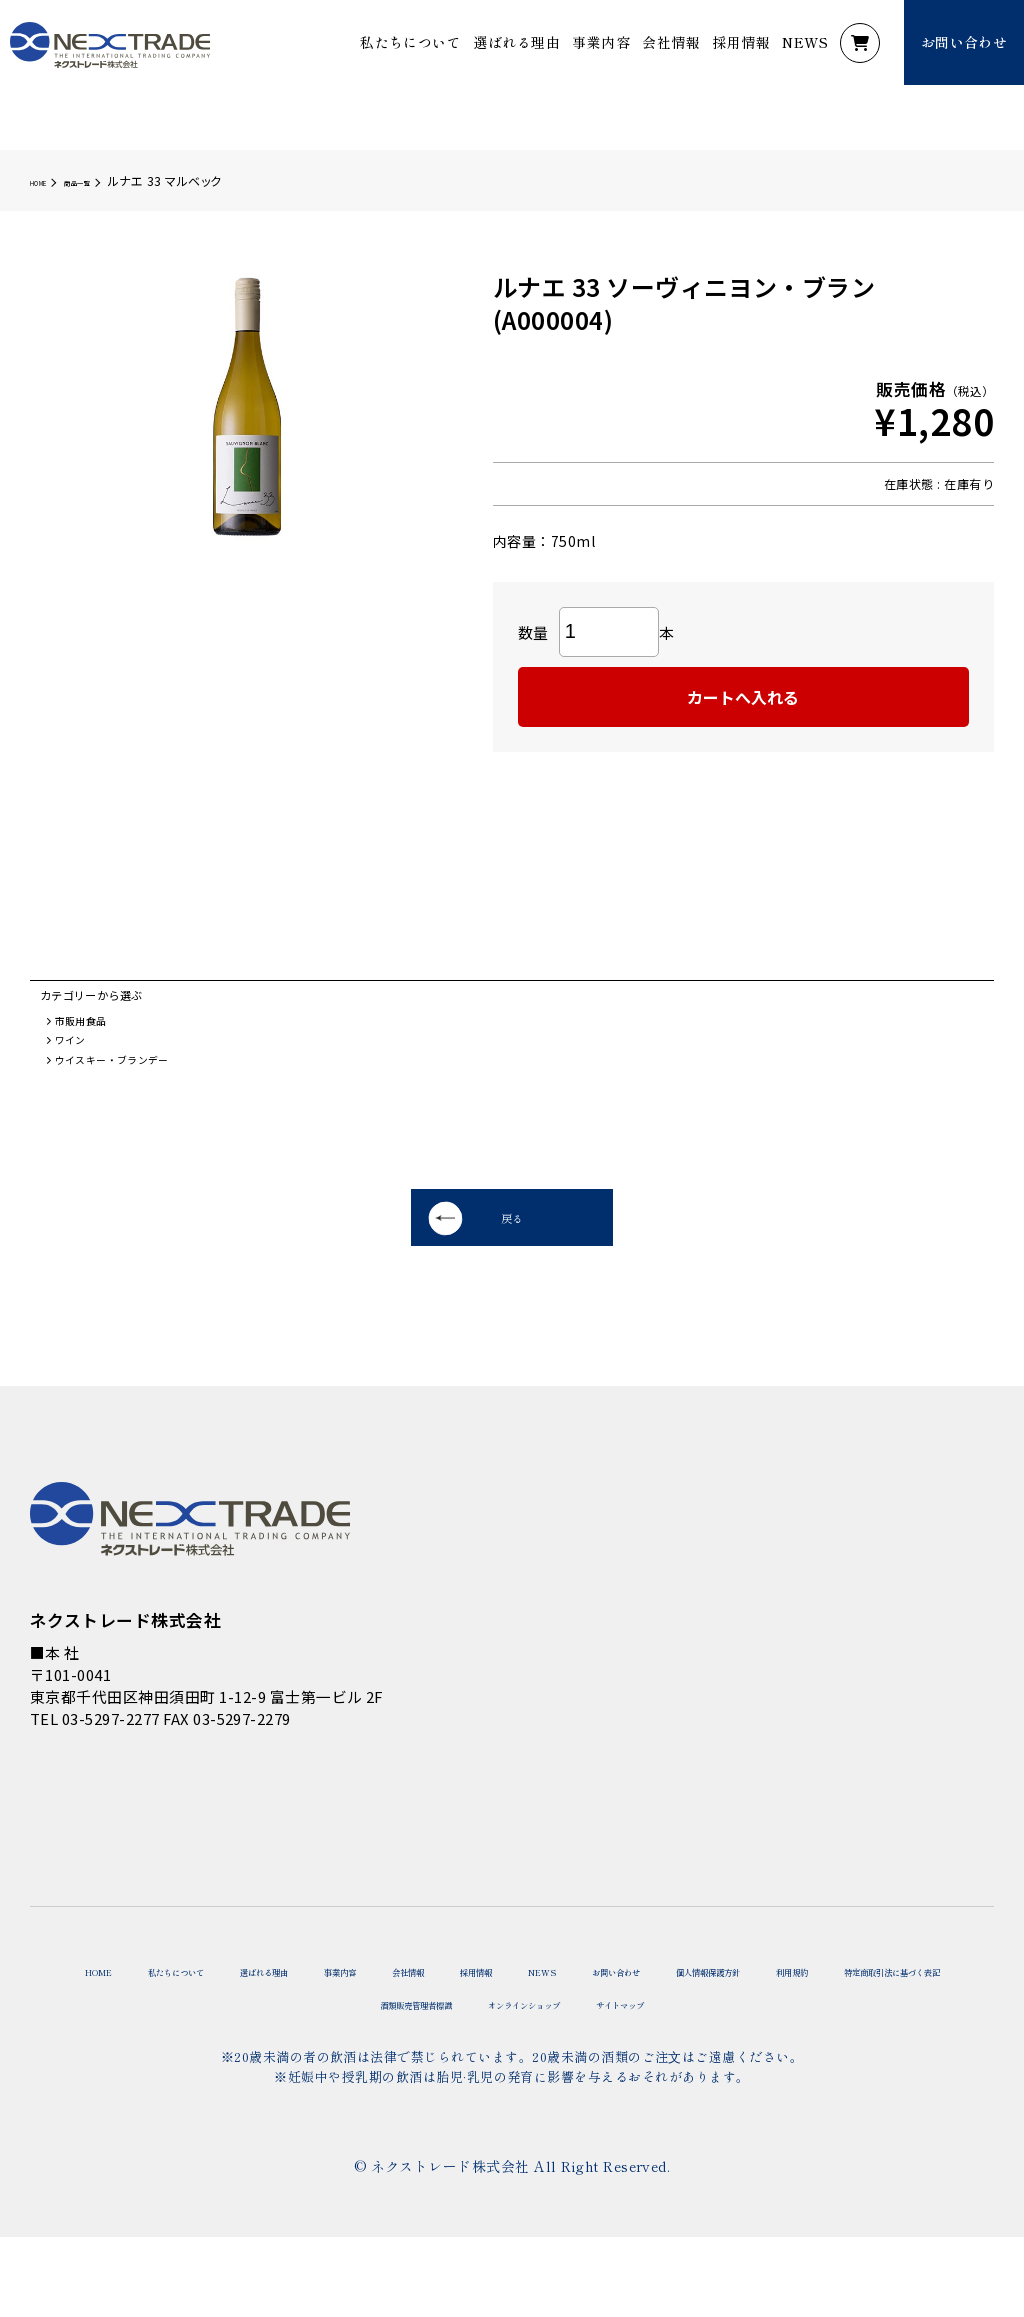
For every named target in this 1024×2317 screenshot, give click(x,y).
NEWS (805, 42)
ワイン (78, 1057)
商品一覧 (108, 180)
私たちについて (410, 42)
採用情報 (741, 42)
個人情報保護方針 (112, 2076)
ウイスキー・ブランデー (132, 1082)
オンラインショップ (774, 2076)
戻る (419, 1255)
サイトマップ (927, 2076)
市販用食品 (91, 1032)
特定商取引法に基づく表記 (401, 2076)
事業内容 (601, 42)
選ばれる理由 (516, 42)
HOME (47, 180)
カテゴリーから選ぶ (109, 1000)
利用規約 (241, 2076)
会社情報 (671, 42)
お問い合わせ (884, 2027)
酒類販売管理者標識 (599, 2076)
